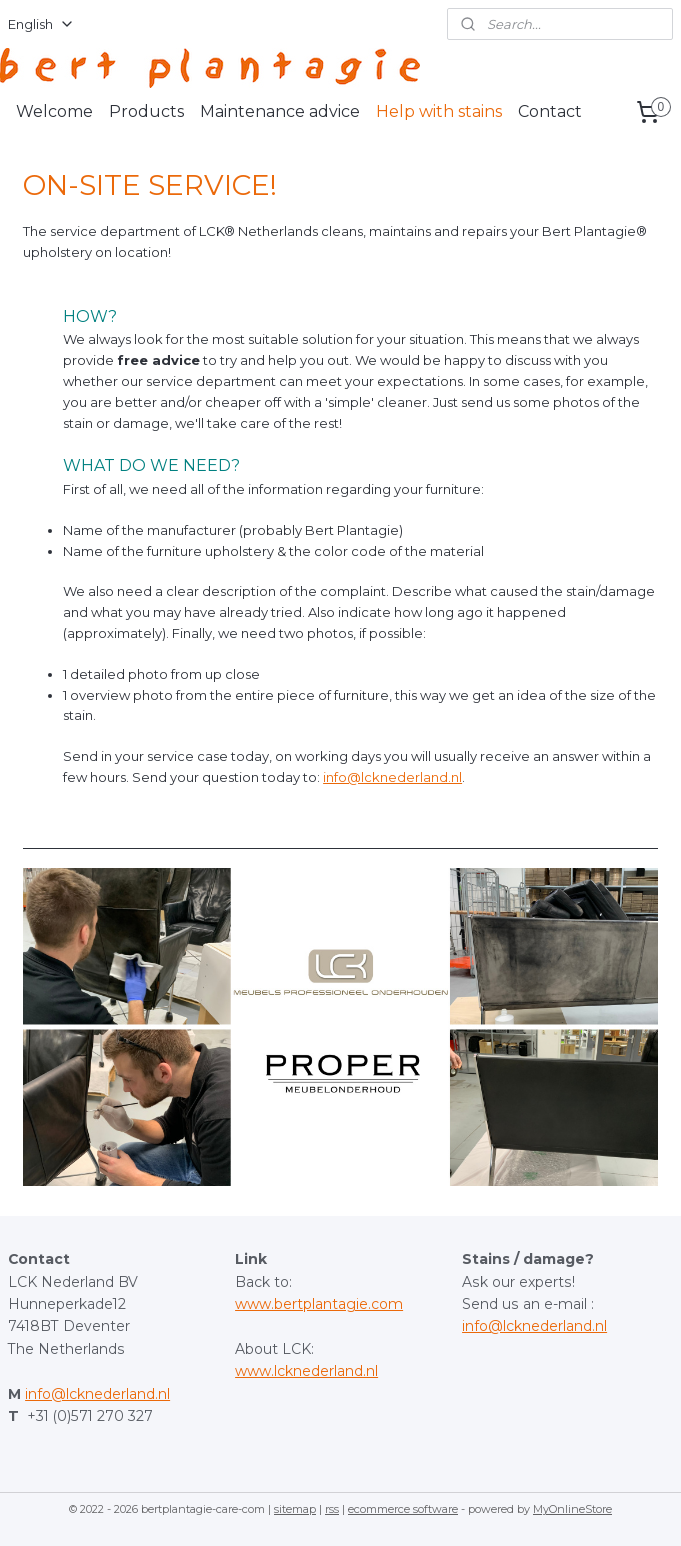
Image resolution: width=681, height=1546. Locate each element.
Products (146, 111)
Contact (550, 111)
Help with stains (439, 111)
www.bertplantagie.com (319, 1304)
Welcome (54, 111)
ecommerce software (403, 1509)
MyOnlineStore (572, 1509)
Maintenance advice (280, 111)
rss (332, 1509)
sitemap (295, 1509)
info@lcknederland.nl (392, 777)
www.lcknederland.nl (306, 1371)
